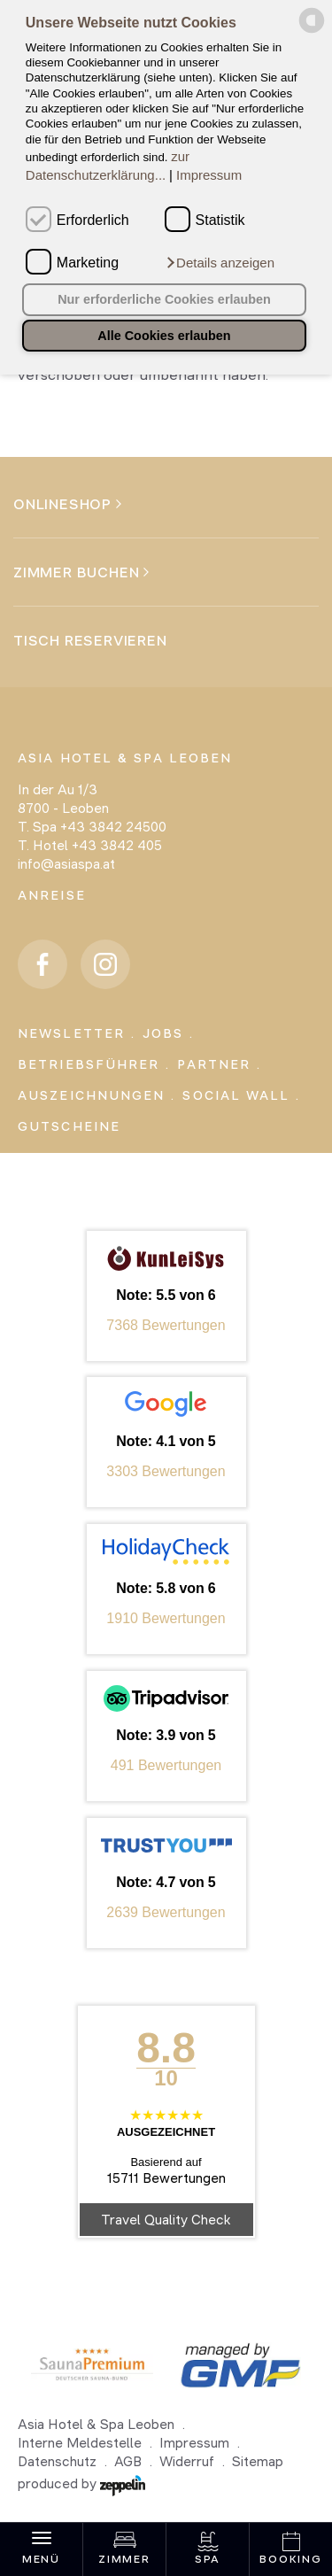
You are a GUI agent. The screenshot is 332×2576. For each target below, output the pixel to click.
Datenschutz (57, 2461)
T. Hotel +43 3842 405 (90, 845)
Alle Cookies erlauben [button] (163, 336)
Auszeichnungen (91, 1095)
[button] (219, 263)
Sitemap (257, 2461)
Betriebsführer (88, 1064)
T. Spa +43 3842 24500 (92, 826)
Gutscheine (69, 1126)
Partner (214, 1064)
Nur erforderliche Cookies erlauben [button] (164, 299)
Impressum (209, 174)
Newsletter (71, 1033)
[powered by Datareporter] (311, 30)
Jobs (163, 1033)
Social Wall (236, 1095)
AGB (128, 2461)
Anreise (52, 895)
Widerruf (186, 2461)
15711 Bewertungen (166, 2178)
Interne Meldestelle (80, 2442)
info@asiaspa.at (66, 863)
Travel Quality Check (166, 2219)
